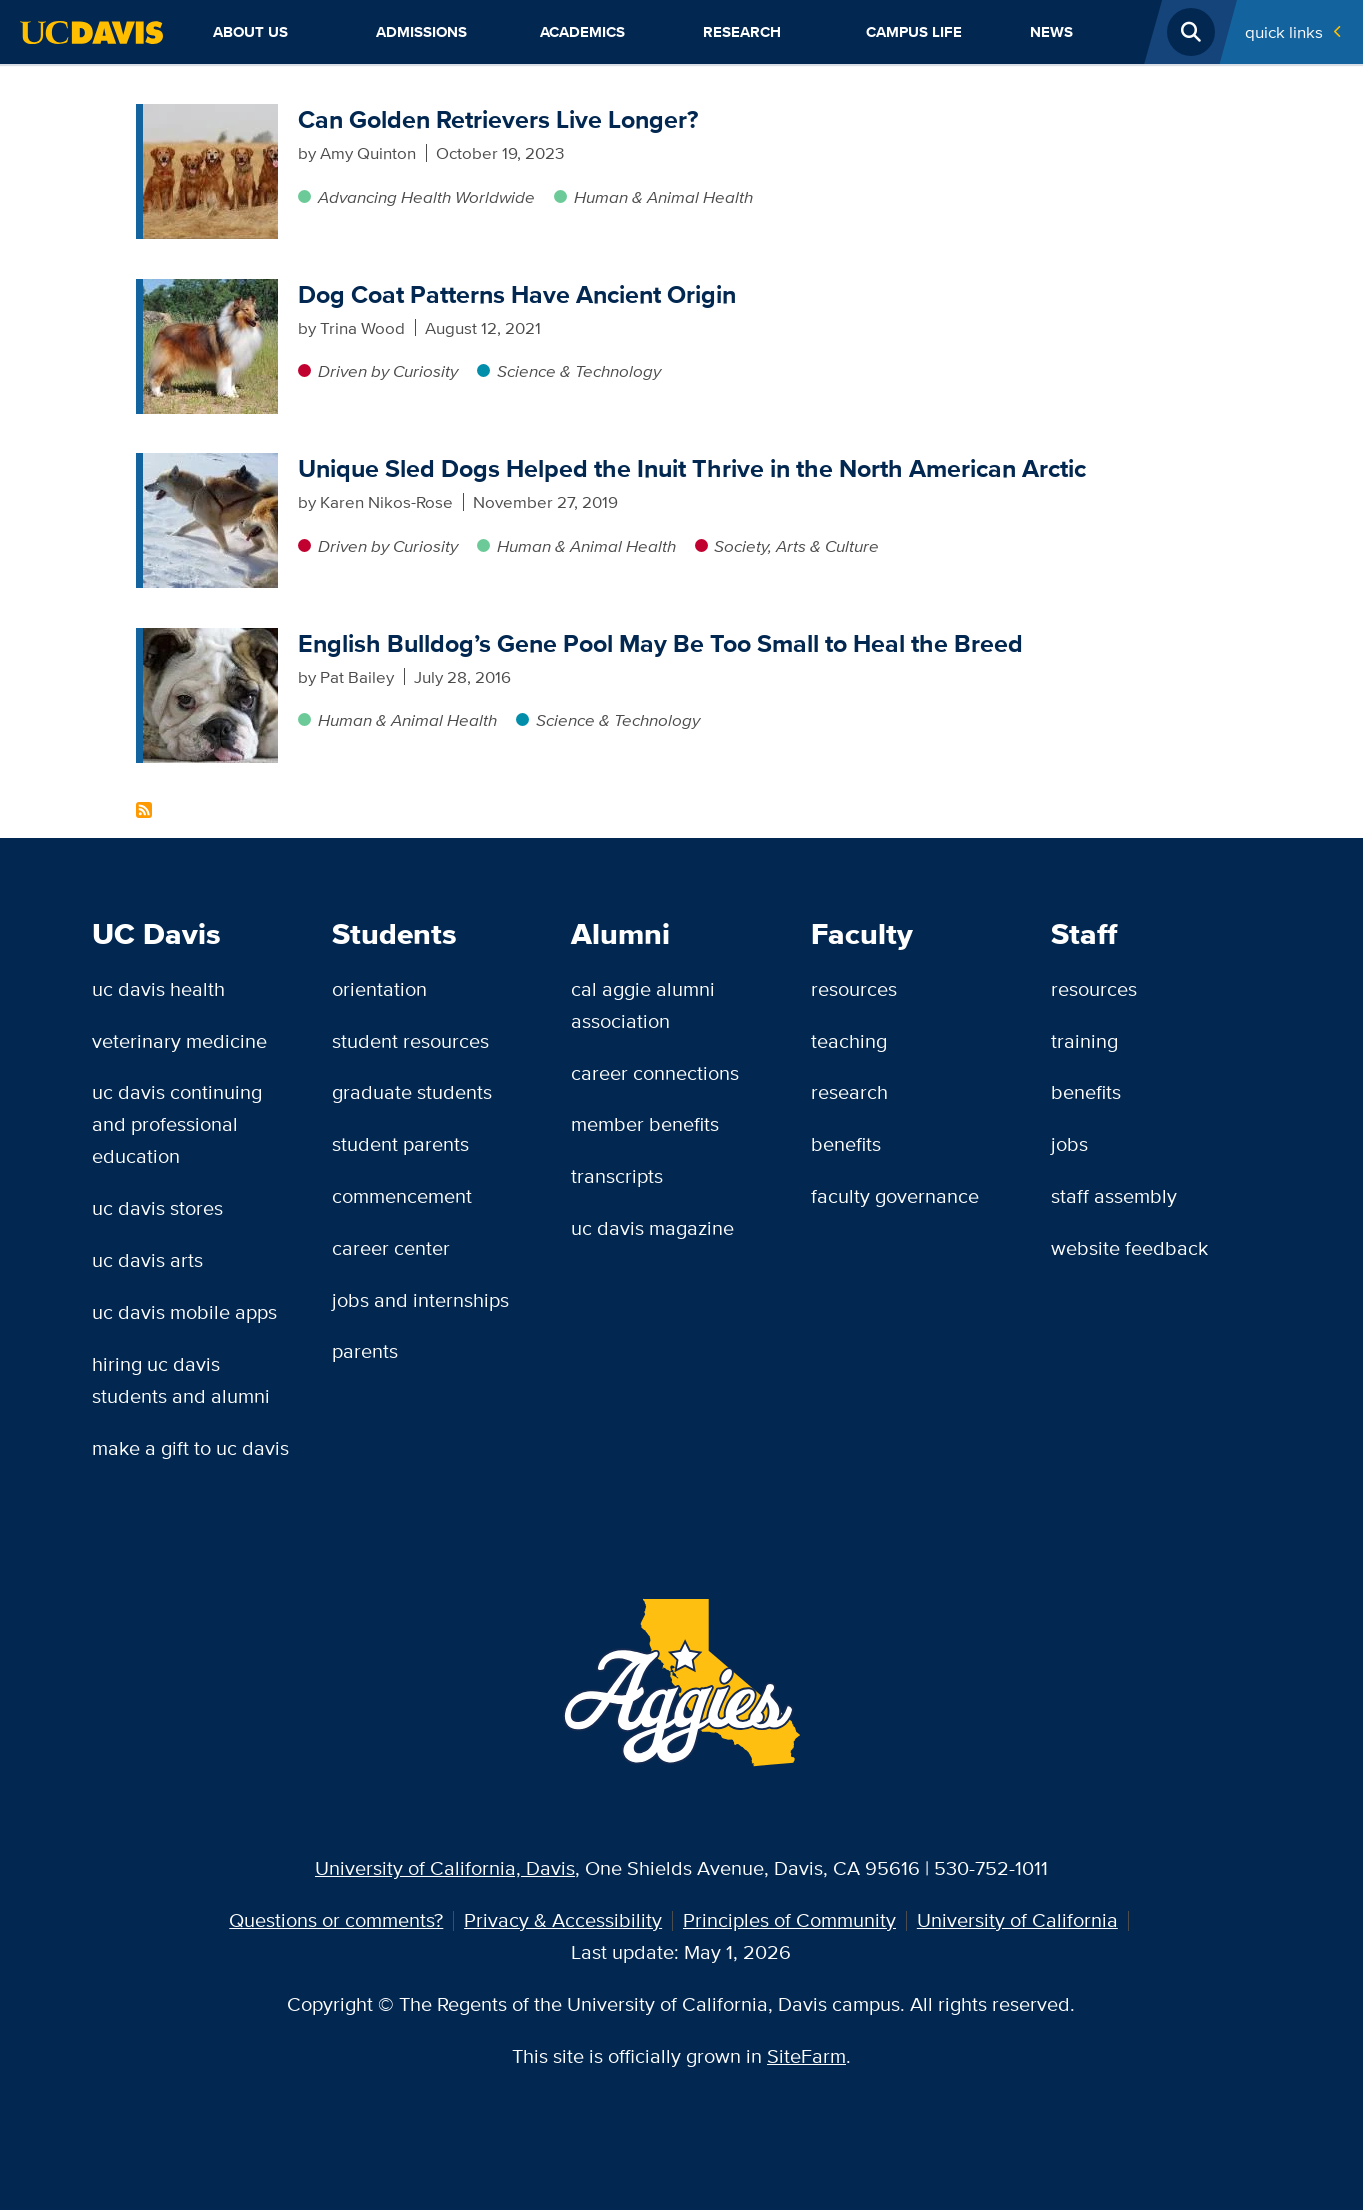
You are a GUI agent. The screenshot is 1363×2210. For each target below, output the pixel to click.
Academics (582, 32)
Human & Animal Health (663, 196)
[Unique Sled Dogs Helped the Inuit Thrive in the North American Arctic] (210, 465)
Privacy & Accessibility (563, 1920)
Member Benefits (645, 1124)
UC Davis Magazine (652, 1228)
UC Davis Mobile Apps (184, 1312)
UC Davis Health (158, 989)
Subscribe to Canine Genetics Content (144, 810)
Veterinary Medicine (179, 1041)
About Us (250, 32)
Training (1084, 1041)
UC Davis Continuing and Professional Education (177, 1124)
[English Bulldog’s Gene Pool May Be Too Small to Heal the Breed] (210, 640)
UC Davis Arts (147, 1260)
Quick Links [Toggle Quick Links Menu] (1284, 32)
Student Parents (400, 1144)
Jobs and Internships (420, 1300)
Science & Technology (579, 370)
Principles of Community (789, 1920)
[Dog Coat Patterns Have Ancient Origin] (210, 291)
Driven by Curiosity (388, 370)
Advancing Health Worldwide (426, 196)
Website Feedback (1129, 1248)
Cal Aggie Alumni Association (643, 1005)
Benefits (846, 1144)
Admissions (421, 32)
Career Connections (655, 1073)
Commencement (402, 1196)
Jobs (1069, 1144)
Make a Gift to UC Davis (190, 1448)
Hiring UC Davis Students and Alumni (181, 1380)
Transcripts (617, 1176)
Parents (365, 1351)
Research (742, 32)
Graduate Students (412, 1092)
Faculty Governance (895, 1196)
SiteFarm (806, 2056)
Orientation (379, 989)
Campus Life (914, 32)
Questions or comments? (336, 1920)
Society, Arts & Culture (796, 545)
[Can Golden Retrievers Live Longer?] (210, 116)
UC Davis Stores (157, 1208)
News (1051, 32)
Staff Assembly (1114, 1196)
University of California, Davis (445, 1868)
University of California (1017, 1920)
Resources (854, 989)
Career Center (391, 1248)
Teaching (849, 1041)
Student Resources (410, 1041)
